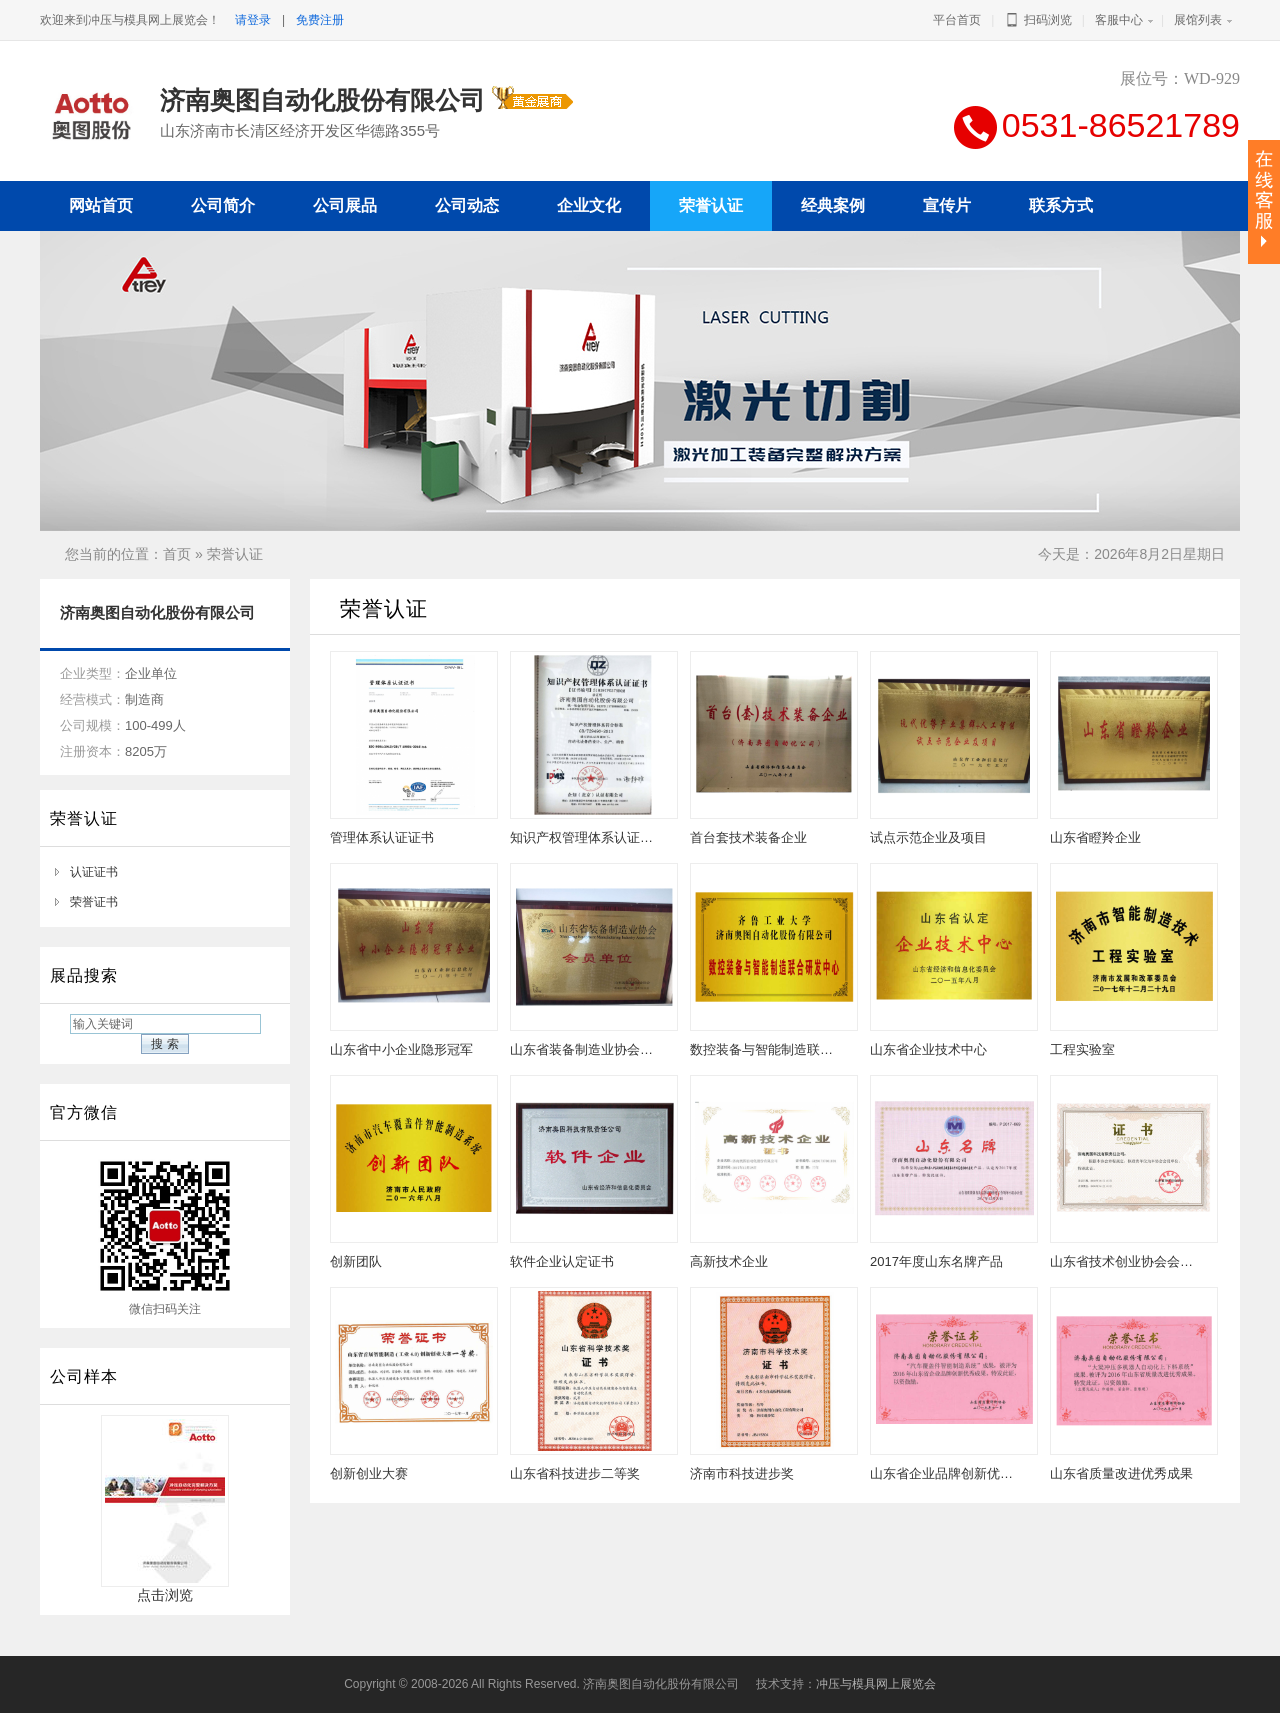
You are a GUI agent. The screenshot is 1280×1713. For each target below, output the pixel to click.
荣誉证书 (94, 902)
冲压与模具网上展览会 (876, 1684)
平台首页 (957, 20)
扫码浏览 (1037, 20)
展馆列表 (1198, 20)
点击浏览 (165, 1588)
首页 (177, 554)
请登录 (253, 20)
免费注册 (320, 20)
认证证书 (94, 872)
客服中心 (1119, 20)
